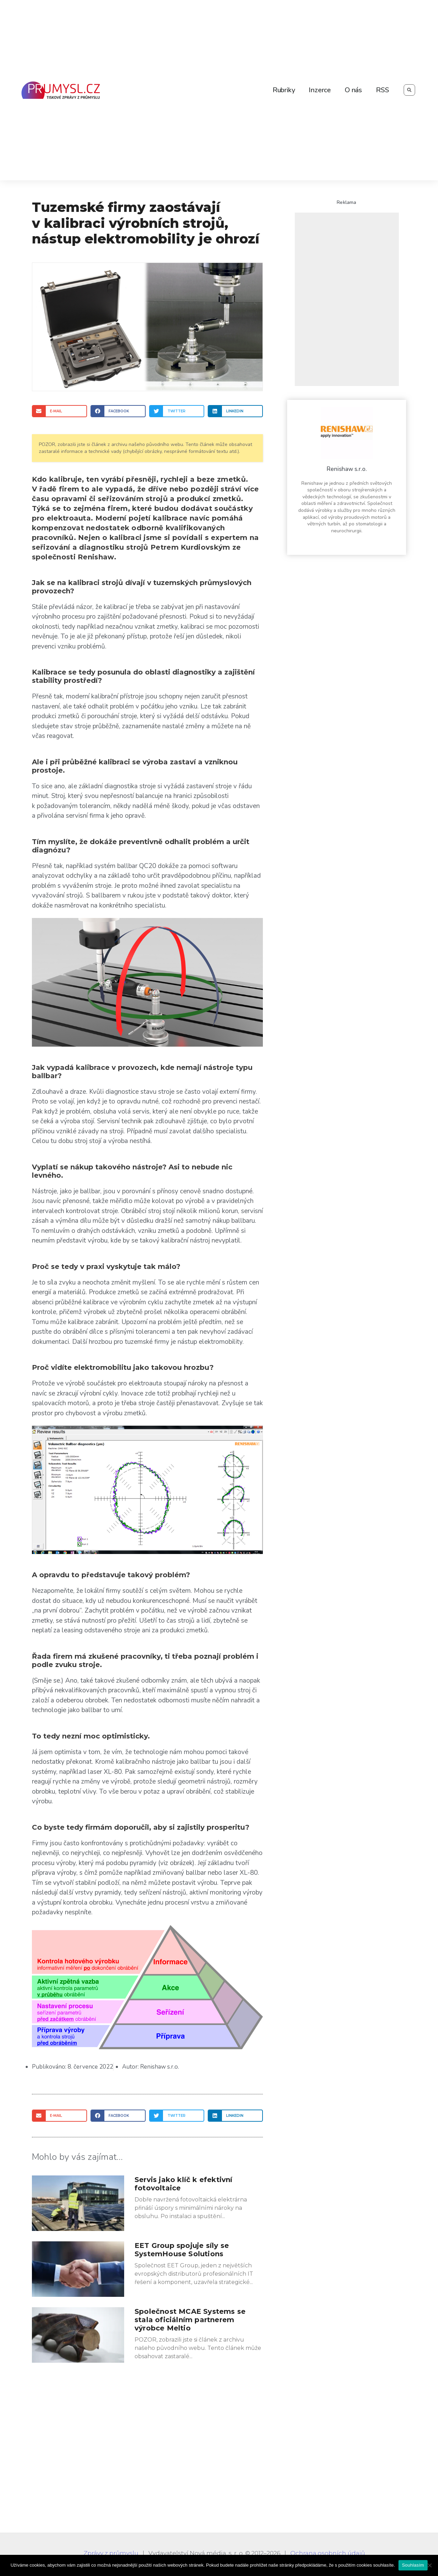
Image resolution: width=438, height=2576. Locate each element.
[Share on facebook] (118, 411)
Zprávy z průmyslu (111, 2553)
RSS (382, 90)
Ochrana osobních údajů (327, 2553)
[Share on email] (59, 411)
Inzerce (320, 90)
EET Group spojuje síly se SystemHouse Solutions (182, 2249)
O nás (353, 90)
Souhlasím (413, 2565)
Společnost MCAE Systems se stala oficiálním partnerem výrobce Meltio (190, 2319)
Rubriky (284, 90)
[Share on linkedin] (235, 411)
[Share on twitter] (176, 411)
